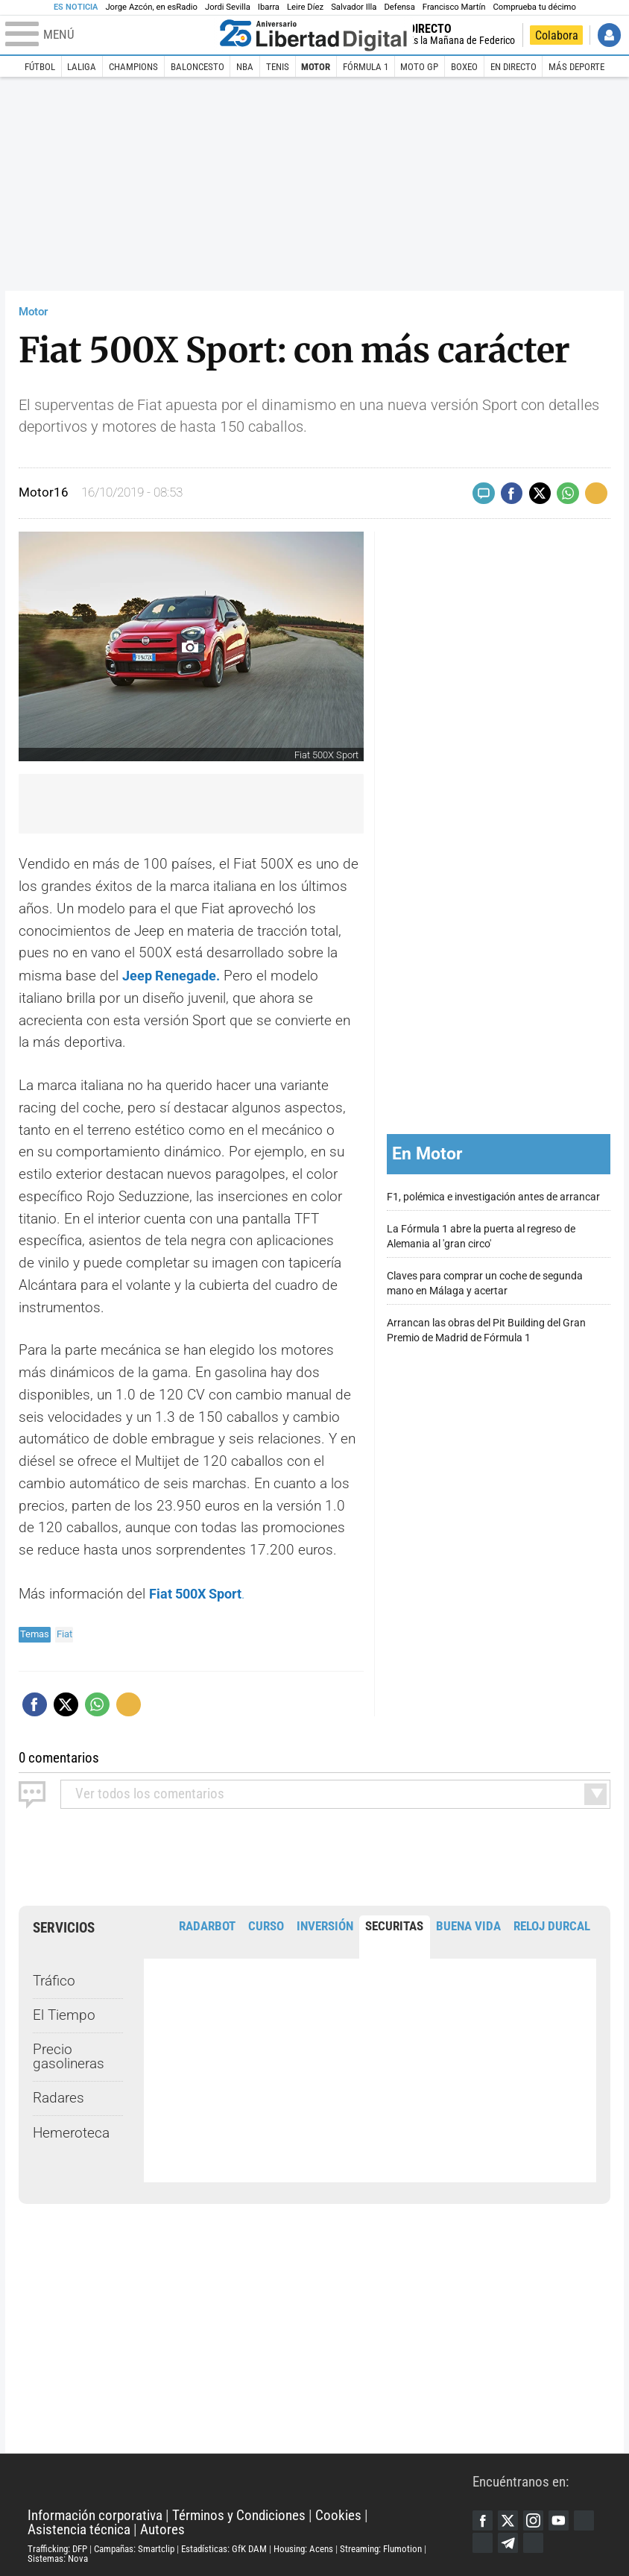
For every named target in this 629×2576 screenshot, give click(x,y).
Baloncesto (197, 66)
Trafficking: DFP (57, 2547)
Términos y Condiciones (239, 2515)
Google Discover (586, 2518)
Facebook (482, 2518)
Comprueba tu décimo (534, 7)
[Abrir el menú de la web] (109, 35)
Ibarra (268, 7)
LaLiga (81, 66)
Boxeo (464, 66)
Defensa (399, 7)
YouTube (560, 2518)
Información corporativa (95, 2515)
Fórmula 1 (365, 66)
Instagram (534, 2518)
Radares (58, 2096)
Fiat (64, 1633)
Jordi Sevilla (227, 7)
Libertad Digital (250, 2480)
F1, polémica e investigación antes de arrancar (493, 1196)
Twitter (509, 2518)
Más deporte (576, 66)
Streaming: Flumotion (381, 2547)
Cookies (338, 2515)
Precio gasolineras (68, 2055)
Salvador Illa (353, 7)
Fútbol (40, 66)
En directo (513, 66)
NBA (244, 66)
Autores (162, 2528)
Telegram (509, 2541)
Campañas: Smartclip (134, 2547)
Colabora (556, 35)
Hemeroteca (71, 2131)
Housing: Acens (303, 2547)
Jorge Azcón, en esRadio (151, 7)
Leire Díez (305, 7)
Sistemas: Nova (58, 2557)
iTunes (534, 2541)
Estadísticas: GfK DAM (224, 2547)
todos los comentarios (149, 1792)
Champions (133, 66)
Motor (315, 66)
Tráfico (54, 1979)
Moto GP (419, 66)
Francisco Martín (454, 7)
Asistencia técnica (79, 2528)
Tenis (277, 66)
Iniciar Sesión (610, 35)
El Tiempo (64, 2014)
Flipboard (482, 2541)
